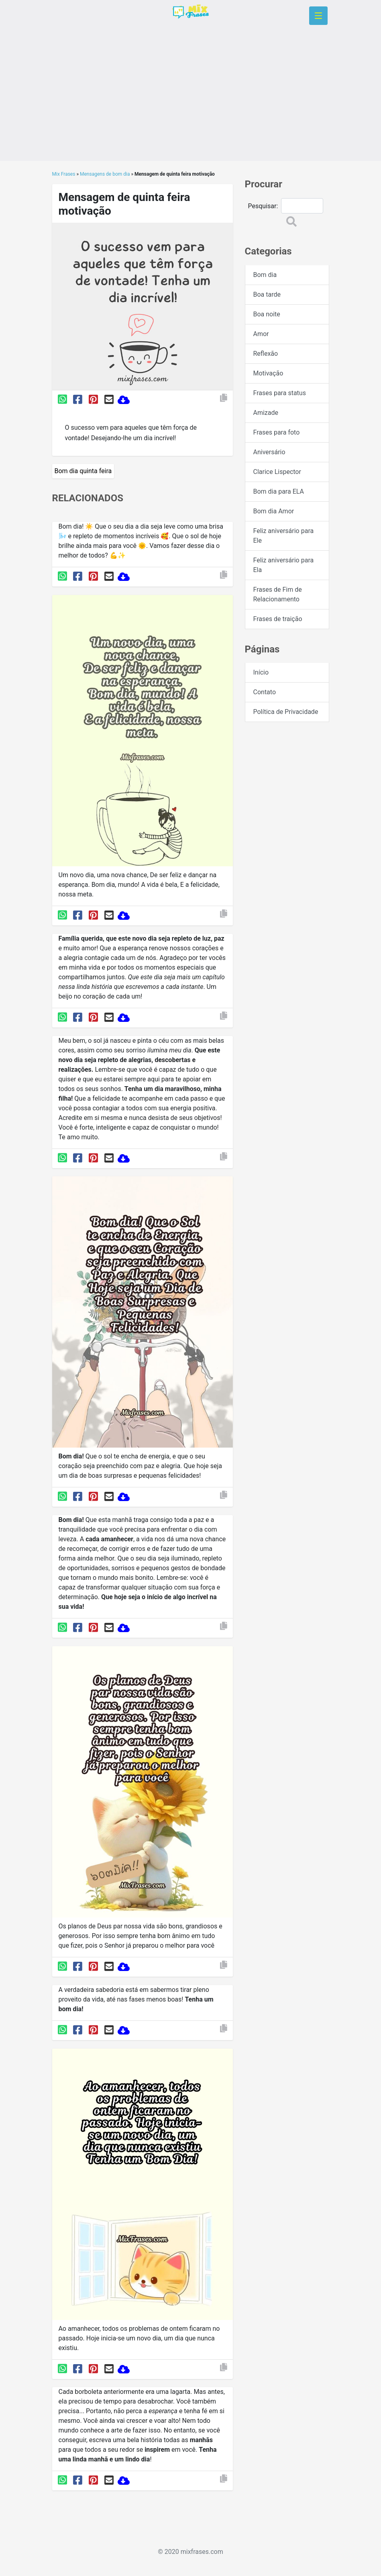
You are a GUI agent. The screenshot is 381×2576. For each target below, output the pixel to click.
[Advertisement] (190, 104)
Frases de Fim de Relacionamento (277, 594)
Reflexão (265, 353)
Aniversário (269, 452)
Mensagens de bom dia (105, 174)
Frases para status (279, 393)
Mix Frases (63, 174)
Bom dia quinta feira (83, 471)
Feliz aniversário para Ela (283, 565)
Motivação (268, 373)
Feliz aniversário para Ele (283, 535)
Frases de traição (277, 619)
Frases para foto (276, 432)
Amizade (266, 412)
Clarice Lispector (277, 472)
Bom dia (265, 275)
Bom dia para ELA (278, 491)
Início (261, 672)
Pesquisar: (263, 206)
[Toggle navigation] (318, 15)
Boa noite (266, 314)
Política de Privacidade (285, 712)
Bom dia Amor (273, 511)
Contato (264, 692)
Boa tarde (267, 294)
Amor (261, 334)
